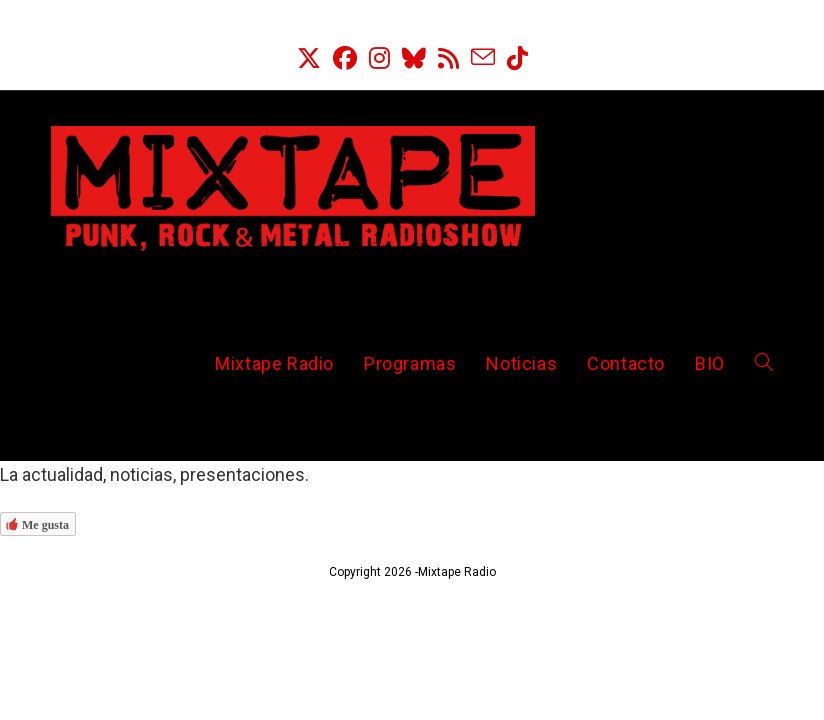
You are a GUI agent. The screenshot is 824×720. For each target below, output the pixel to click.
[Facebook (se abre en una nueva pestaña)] (345, 59)
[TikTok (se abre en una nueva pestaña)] (517, 59)
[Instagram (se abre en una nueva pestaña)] (379, 59)
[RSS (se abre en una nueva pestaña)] (448, 59)
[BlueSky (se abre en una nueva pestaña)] (414, 59)
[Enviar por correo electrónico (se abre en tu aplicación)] (483, 59)
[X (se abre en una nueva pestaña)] (309, 59)
